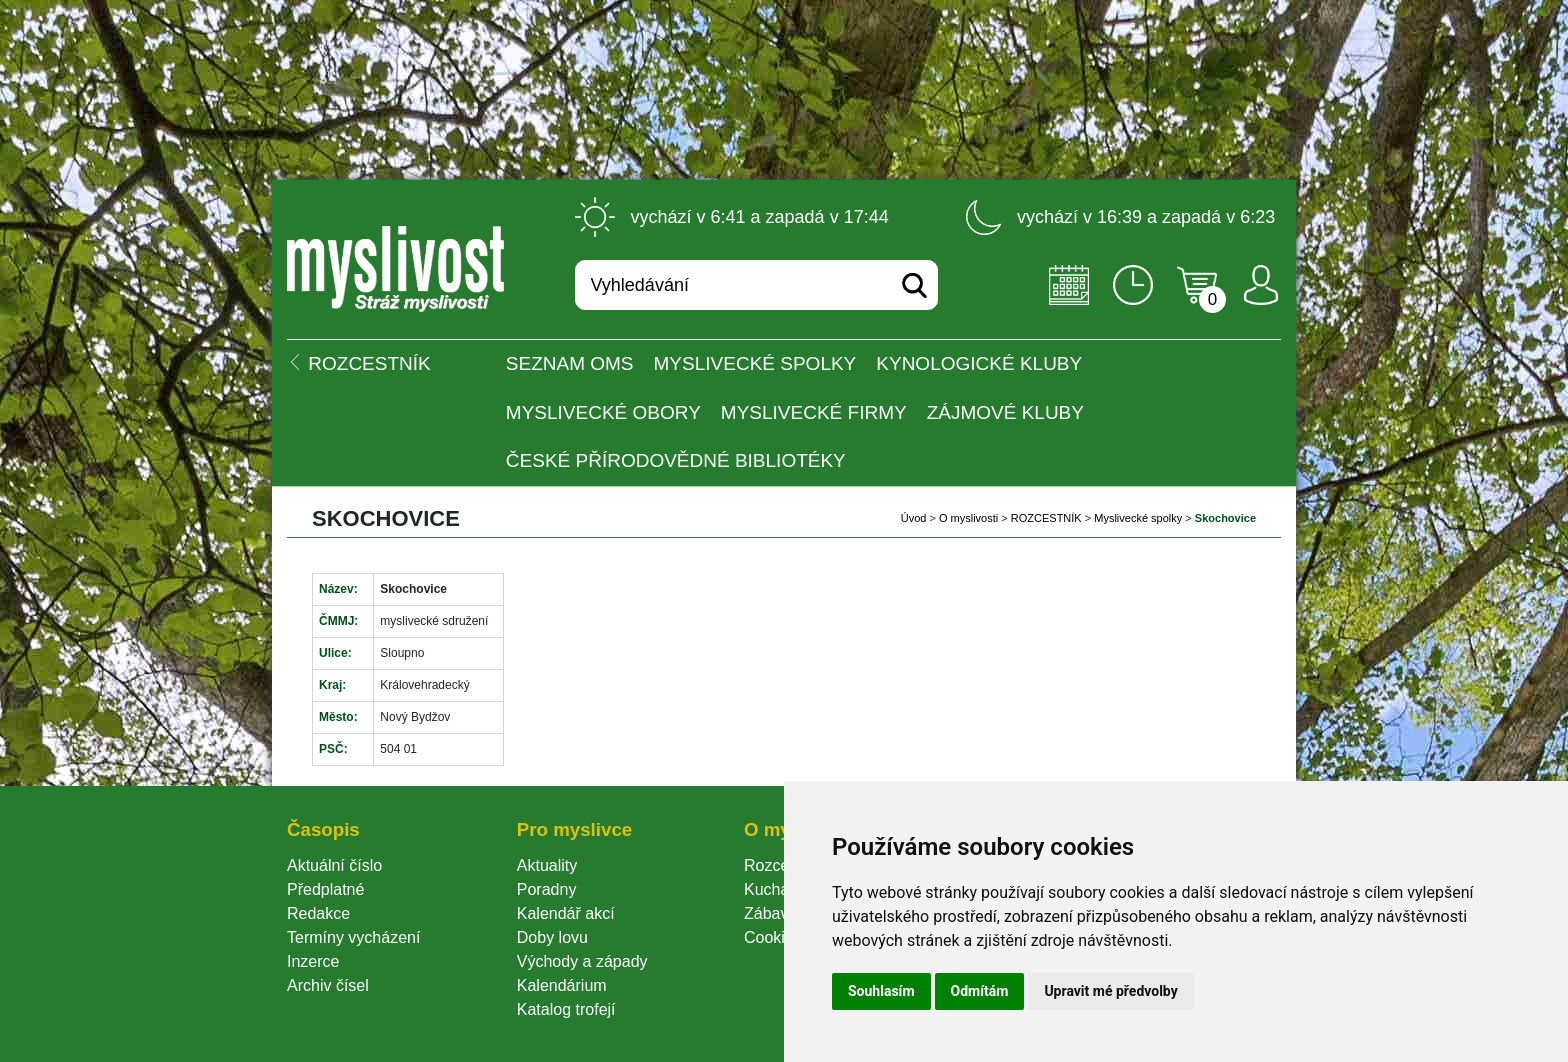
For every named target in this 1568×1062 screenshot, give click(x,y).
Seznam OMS (570, 363)
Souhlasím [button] (881, 991)
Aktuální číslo (334, 865)
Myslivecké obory (603, 412)
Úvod (914, 518)
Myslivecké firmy (814, 412)
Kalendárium (562, 985)
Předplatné (325, 889)
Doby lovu (552, 937)
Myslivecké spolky (755, 363)
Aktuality (547, 865)
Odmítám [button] (980, 991)
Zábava (770, 913)
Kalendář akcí (566, 913)
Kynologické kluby (979, 363)
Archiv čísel (328, 985)
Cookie (773, 937)
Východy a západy (582, 961)
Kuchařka (778, 889)
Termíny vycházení (353, 937)
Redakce (318, 913)
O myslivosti (968, 518)
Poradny (547, 889)
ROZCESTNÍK (1046, 518)
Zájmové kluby (1005, 412)
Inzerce (313, 961)
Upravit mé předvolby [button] (1110, 991)
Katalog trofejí (566, 1009)
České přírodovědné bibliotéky (676, 460)
